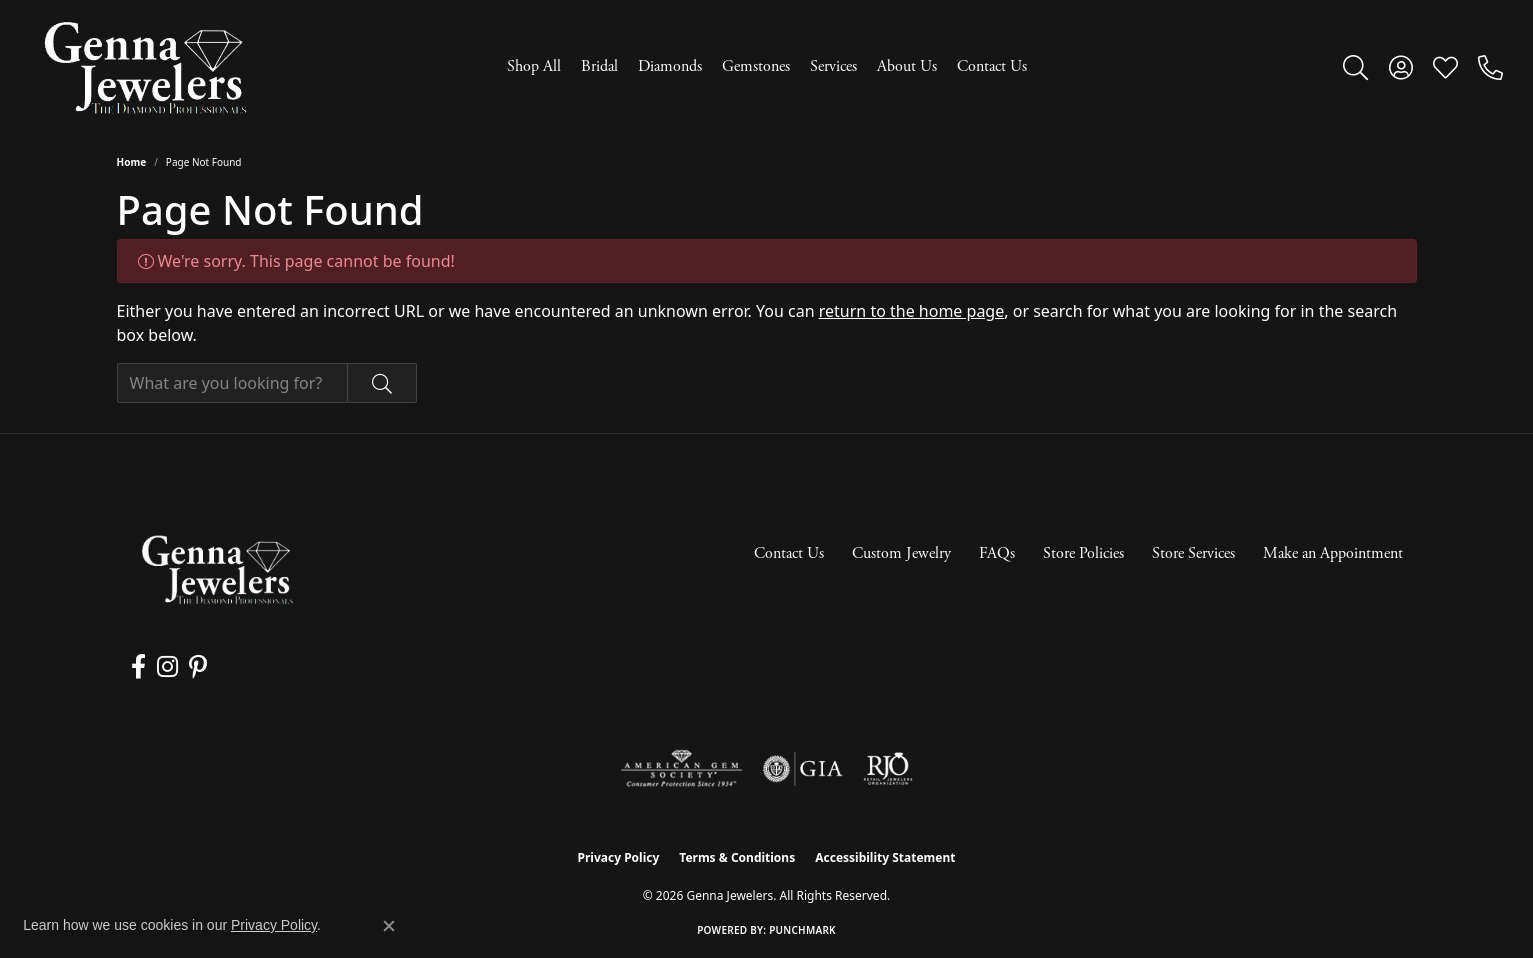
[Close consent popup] (389, 926)
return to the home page (912, 311)
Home (132, 162)
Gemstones (756, 66)
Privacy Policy (619, 857)
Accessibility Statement (885, 857)
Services (833, 66)
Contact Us (992, 66)
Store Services (1193, 553)
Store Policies (1083, 553)
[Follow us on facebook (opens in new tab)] (138, 667)
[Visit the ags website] (681, 769)
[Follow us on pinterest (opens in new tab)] (196, 667)
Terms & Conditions (737, 857)
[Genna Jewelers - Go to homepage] (217, 569)
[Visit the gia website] (803, 769)
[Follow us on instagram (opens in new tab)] (166, 667)
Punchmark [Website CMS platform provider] (802, 930)
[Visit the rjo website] (888, 769)
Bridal (599, 66)
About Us (907, 66)
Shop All (534, 66)
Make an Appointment (1333, 553)
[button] (1355, 67)
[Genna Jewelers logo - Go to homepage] (145, 67)
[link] (1490, 67)
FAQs (997, 553)
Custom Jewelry (901, 553)
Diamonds (670, 66)
